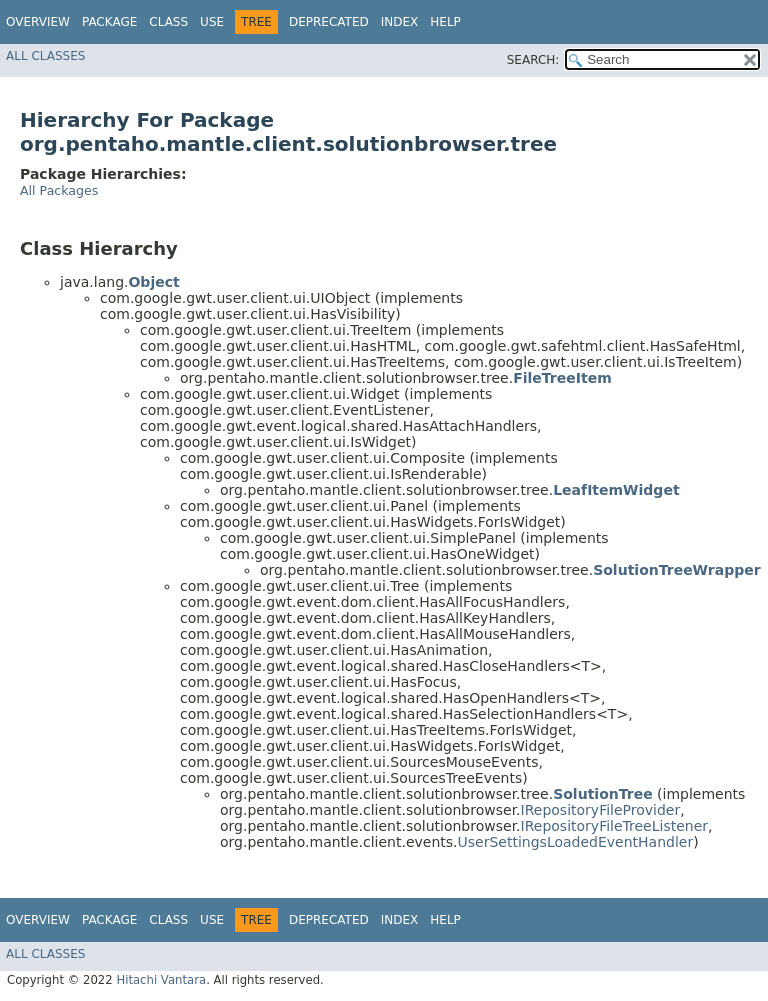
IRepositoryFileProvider (601, 810)
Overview (38, 22)
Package (109, 22)
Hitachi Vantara (161, 980)
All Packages (59, 190)
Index (400, 22)
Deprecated (329, 22)
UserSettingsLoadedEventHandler (576, 842)
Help (445, 22)
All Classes (45, 56)
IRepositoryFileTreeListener (615, 826)
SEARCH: (533, 60)
